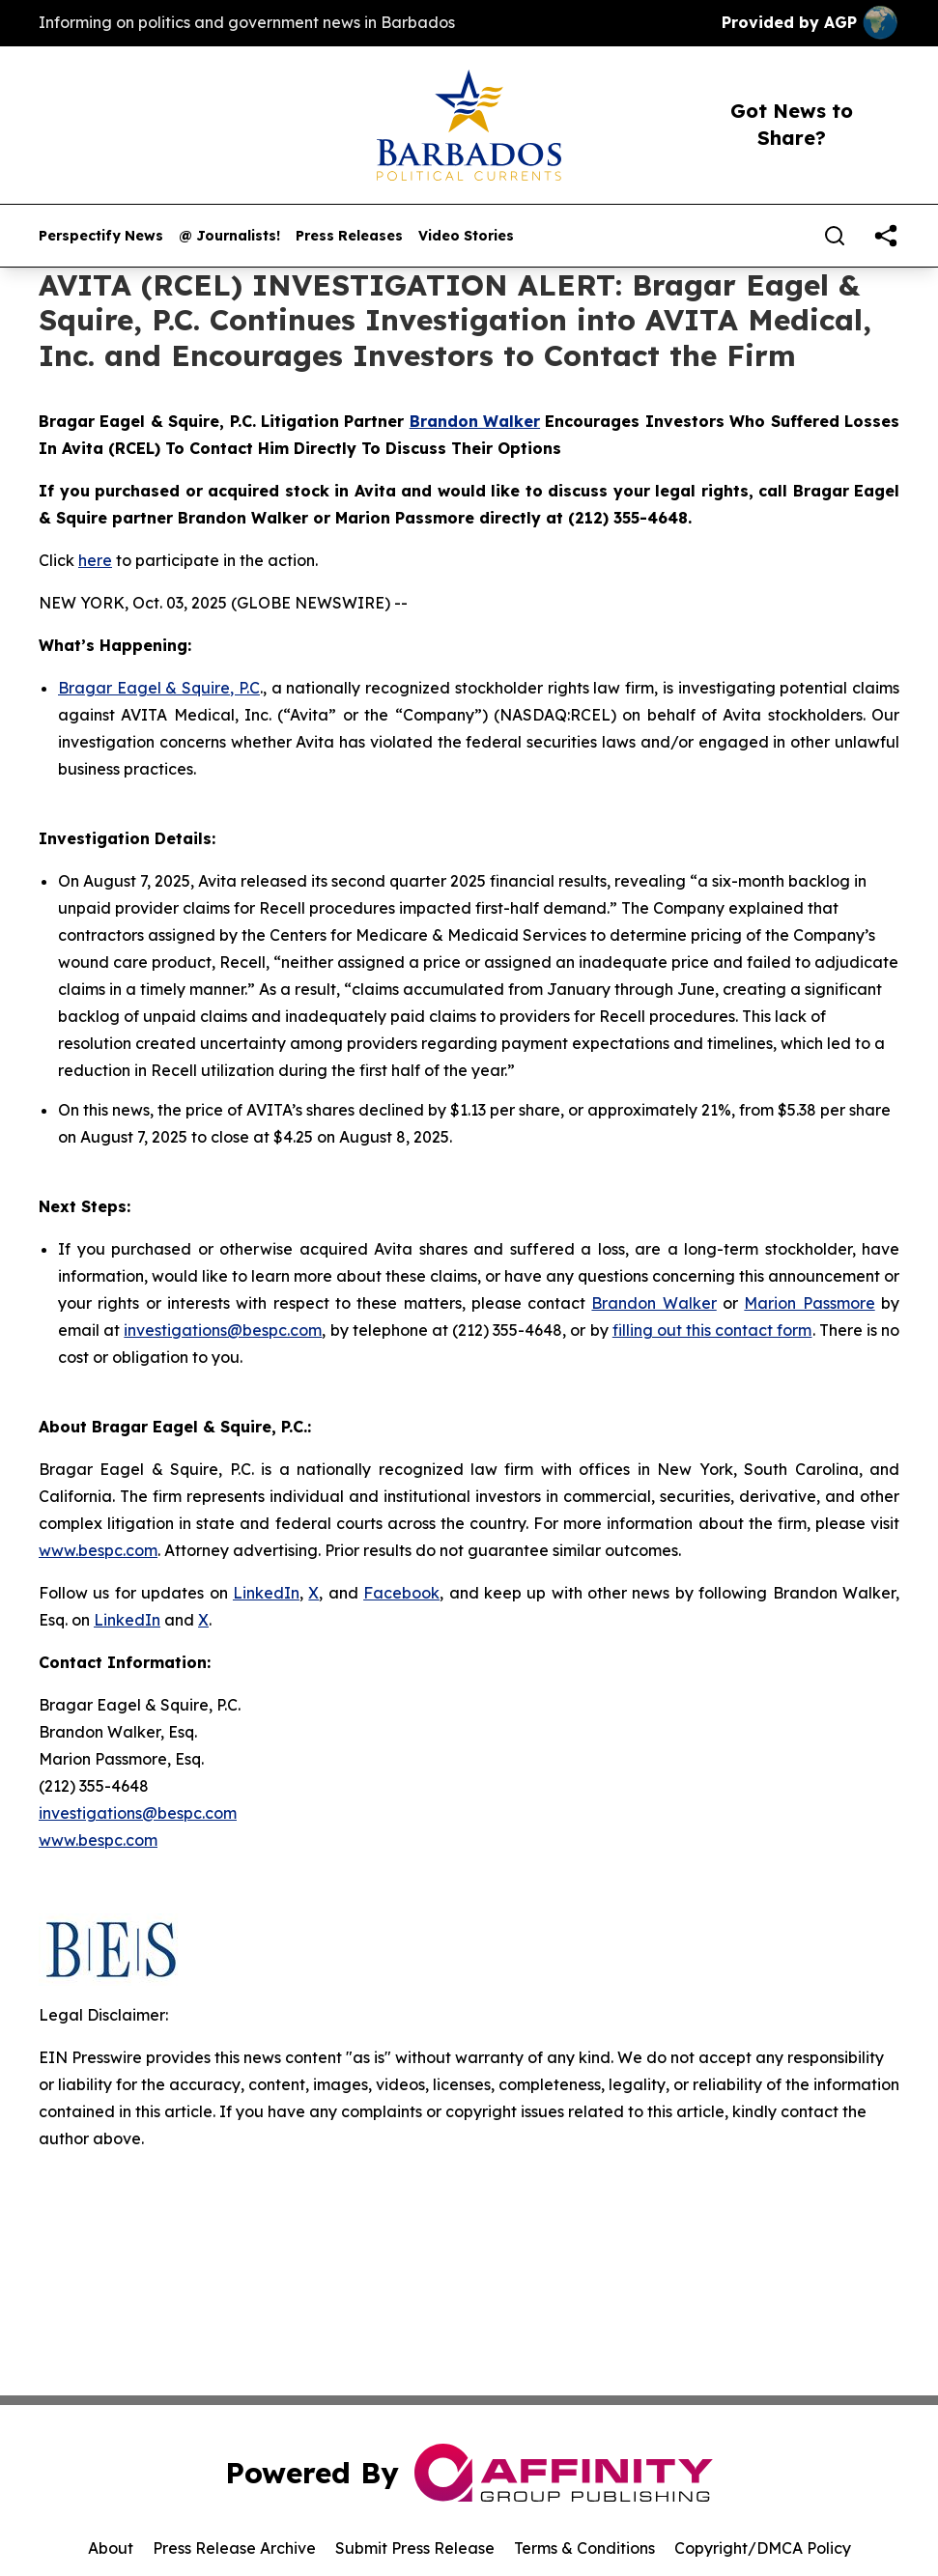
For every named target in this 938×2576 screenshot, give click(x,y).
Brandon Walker (653, 1303)
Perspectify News (101, 236)
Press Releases (349, 236)
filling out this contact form (712, 1330)
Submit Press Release (415, 2548)
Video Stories (466, 236)
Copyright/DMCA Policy (762, 2548)
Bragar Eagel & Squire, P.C (159, 687)
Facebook (401, 1592)
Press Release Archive (234, 2548)
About (110, 2548)
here (95, 560)
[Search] (834, 235)
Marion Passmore (809, 1303)
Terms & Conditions (584, 2548)
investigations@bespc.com (223, 1330)
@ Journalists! (229, 236)
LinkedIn (266, 1592)
